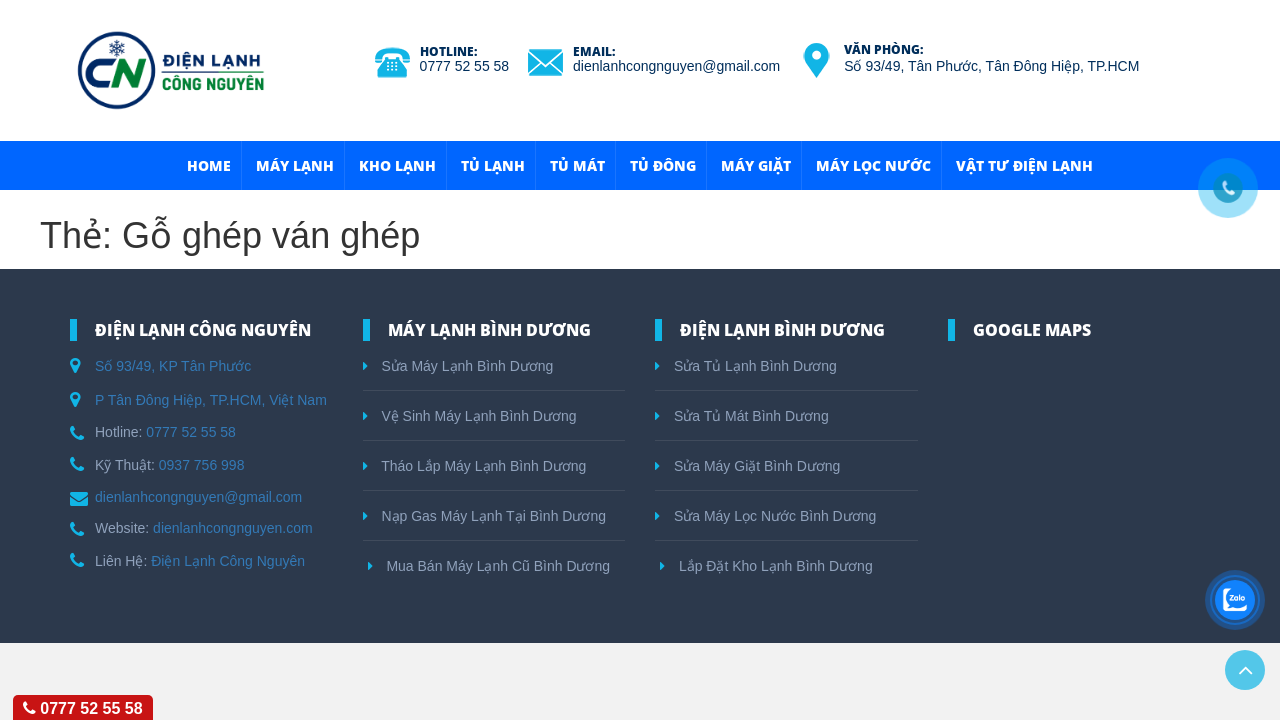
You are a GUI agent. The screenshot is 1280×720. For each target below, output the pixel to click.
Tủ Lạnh (493, 165)
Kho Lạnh (397, 165)
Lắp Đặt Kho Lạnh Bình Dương (766, 566)
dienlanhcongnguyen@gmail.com (676, 66)
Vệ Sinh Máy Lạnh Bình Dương (470, 416)
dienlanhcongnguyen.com (233, 528)
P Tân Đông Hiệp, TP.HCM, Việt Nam (211, 400)
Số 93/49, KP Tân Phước (173, 366)
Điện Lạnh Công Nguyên (228, 561)
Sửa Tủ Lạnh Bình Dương (746, 366)
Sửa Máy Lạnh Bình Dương (458, 366)
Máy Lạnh (295, 165)
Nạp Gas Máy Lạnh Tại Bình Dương (485, 516)
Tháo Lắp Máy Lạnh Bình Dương (475, 466)
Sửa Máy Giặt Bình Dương (747, 466)
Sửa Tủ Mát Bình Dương (742, 416)
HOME (209, 165)
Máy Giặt (756, 165)
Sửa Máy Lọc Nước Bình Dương (765, 516)
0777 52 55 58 (465, 66)
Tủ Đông (663, 165)
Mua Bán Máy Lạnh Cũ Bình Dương (489, 566)
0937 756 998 (202, 465)
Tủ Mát (577, 165)
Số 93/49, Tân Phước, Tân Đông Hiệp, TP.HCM (991, 66)
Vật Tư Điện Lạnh (1024, 165)
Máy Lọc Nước (873, 165)
